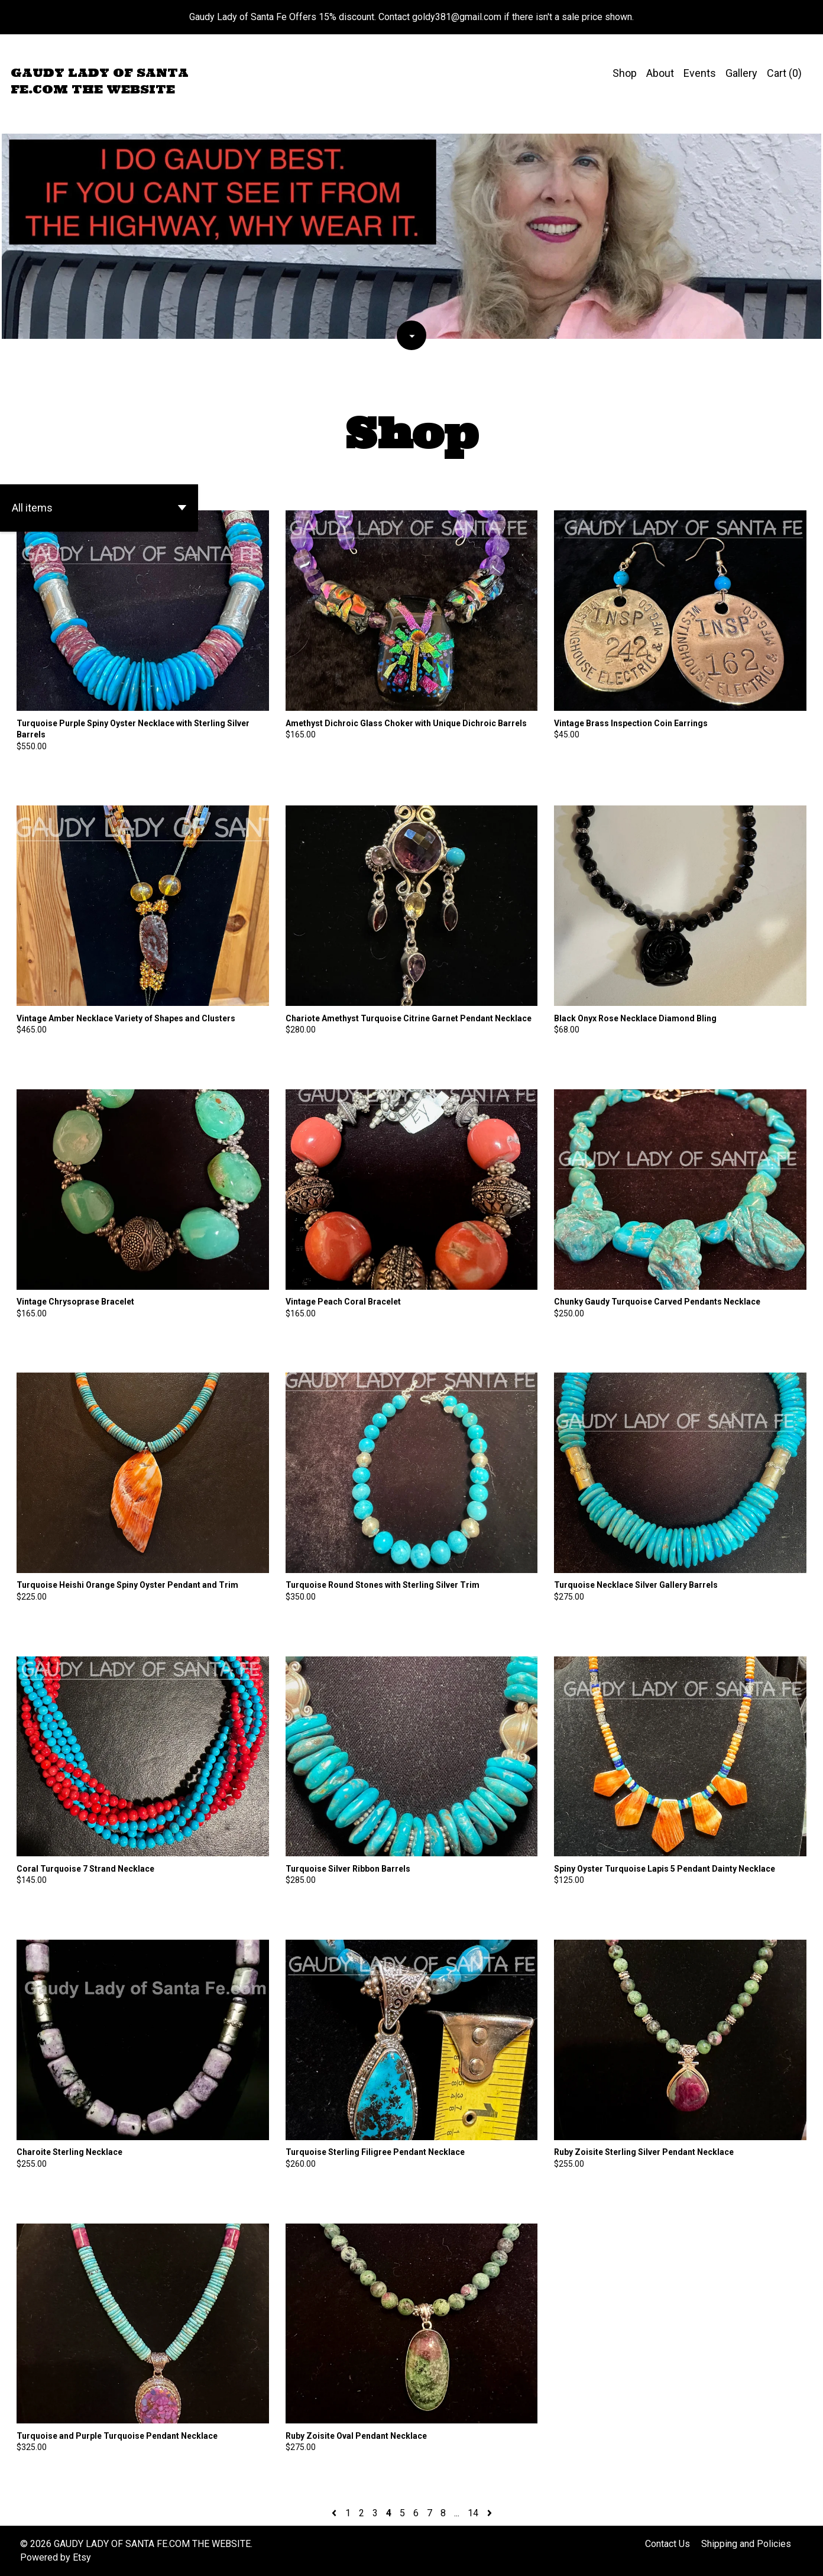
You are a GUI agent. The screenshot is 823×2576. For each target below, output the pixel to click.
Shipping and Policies (746, 2543)
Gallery (741, 73)
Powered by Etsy (55, 2557)
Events (699, 73)
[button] (99, 508)
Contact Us (667, 2543)
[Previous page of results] (335, 2513)
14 (473, 2513)
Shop (625, 73)
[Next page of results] (489, 2513)
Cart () (784, 73)
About (660, 73)
